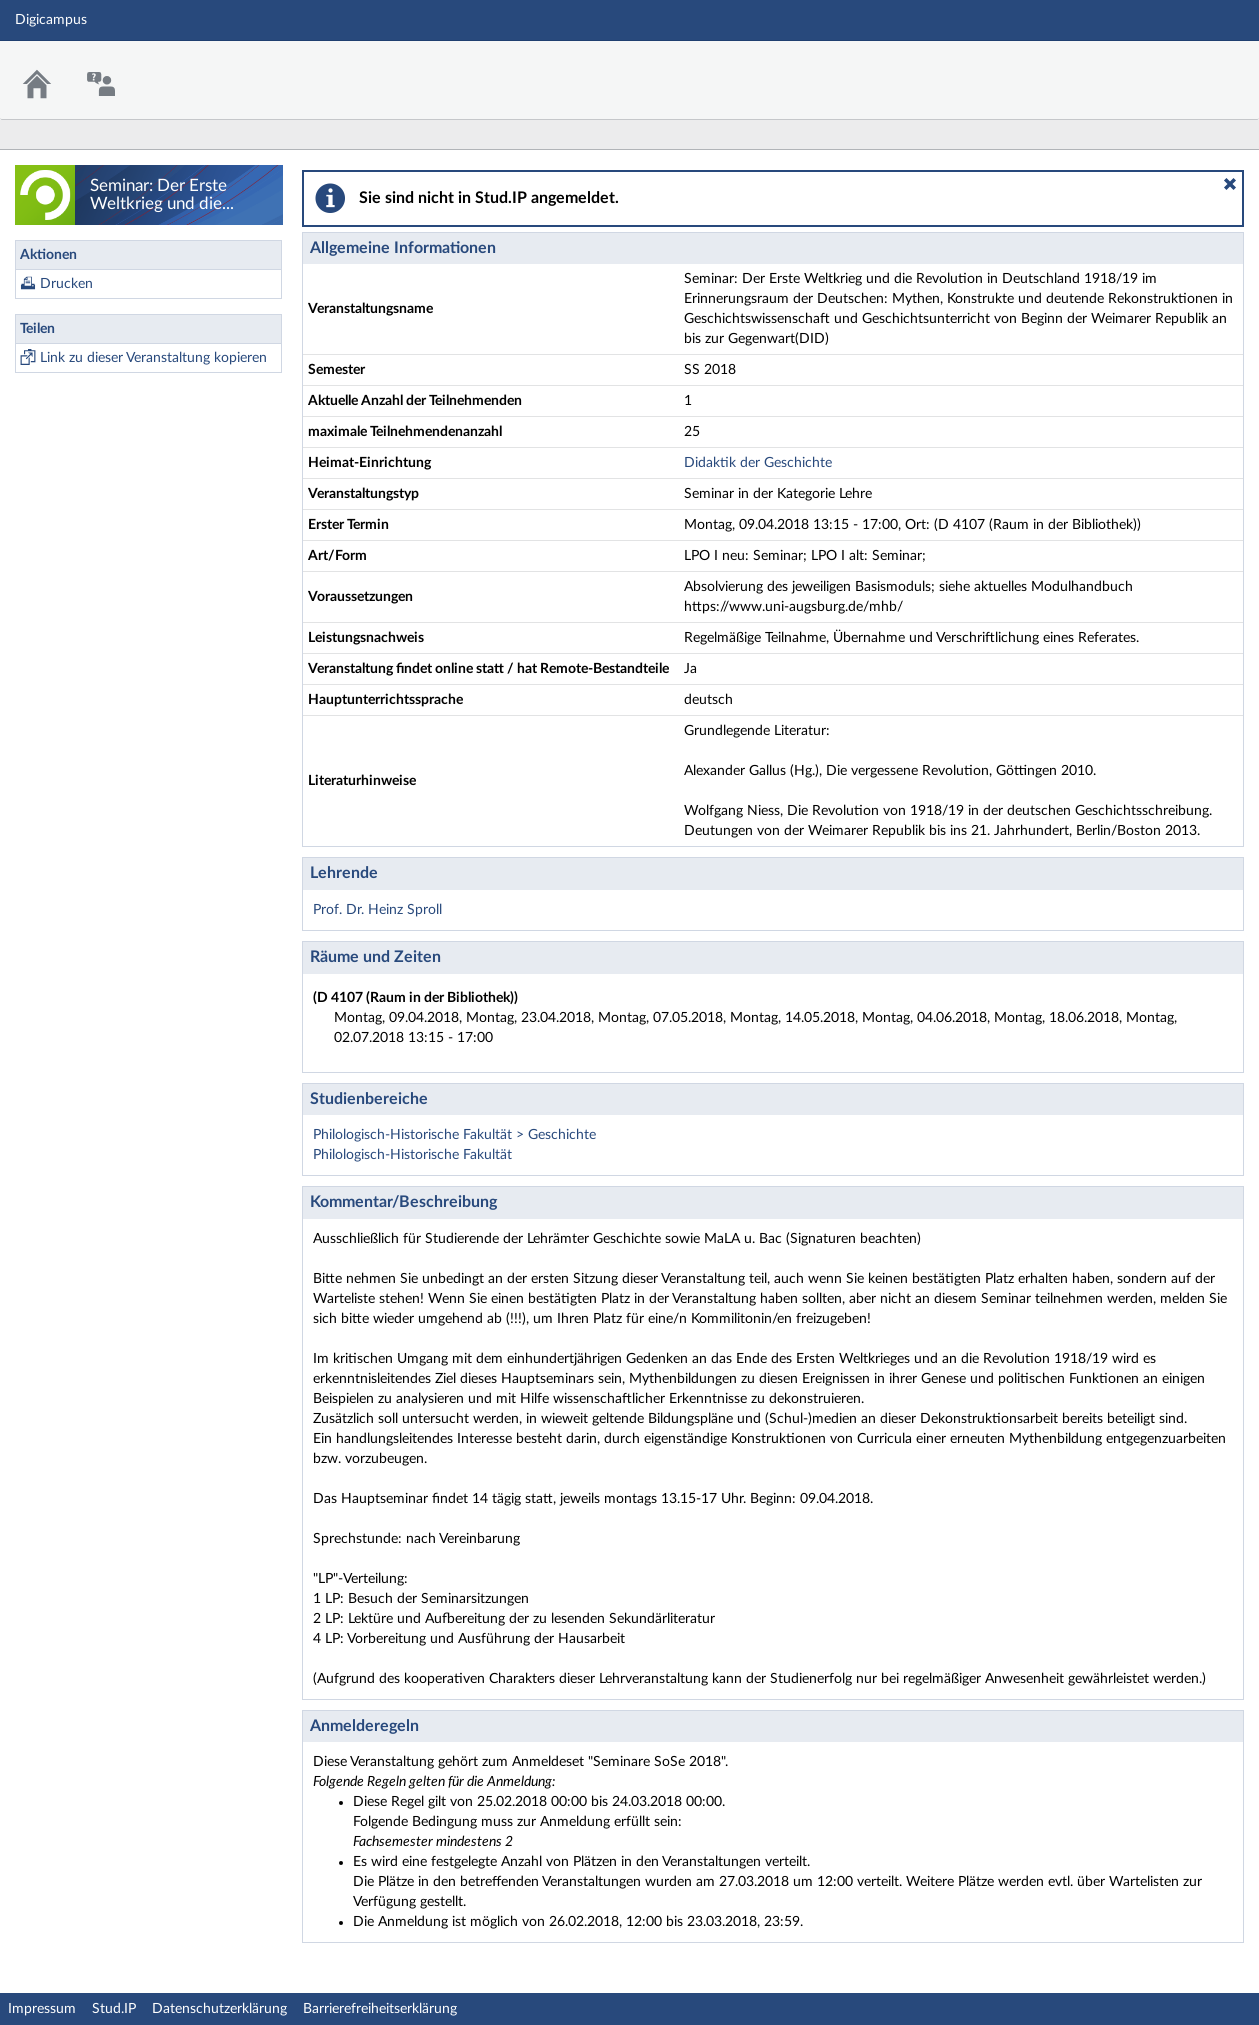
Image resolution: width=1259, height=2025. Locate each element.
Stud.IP (114, 2009)
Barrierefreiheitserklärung (380, 2009)
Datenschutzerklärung (219, 2009)
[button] (1230, 184)
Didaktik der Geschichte (758, 463)
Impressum (42, 2009)
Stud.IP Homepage (1182, 67)
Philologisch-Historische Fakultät (412, 1155)
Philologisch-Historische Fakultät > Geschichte (454, 1135)
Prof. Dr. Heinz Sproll (377, 910)
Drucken (66, 284)
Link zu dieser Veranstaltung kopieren (153, 358)
